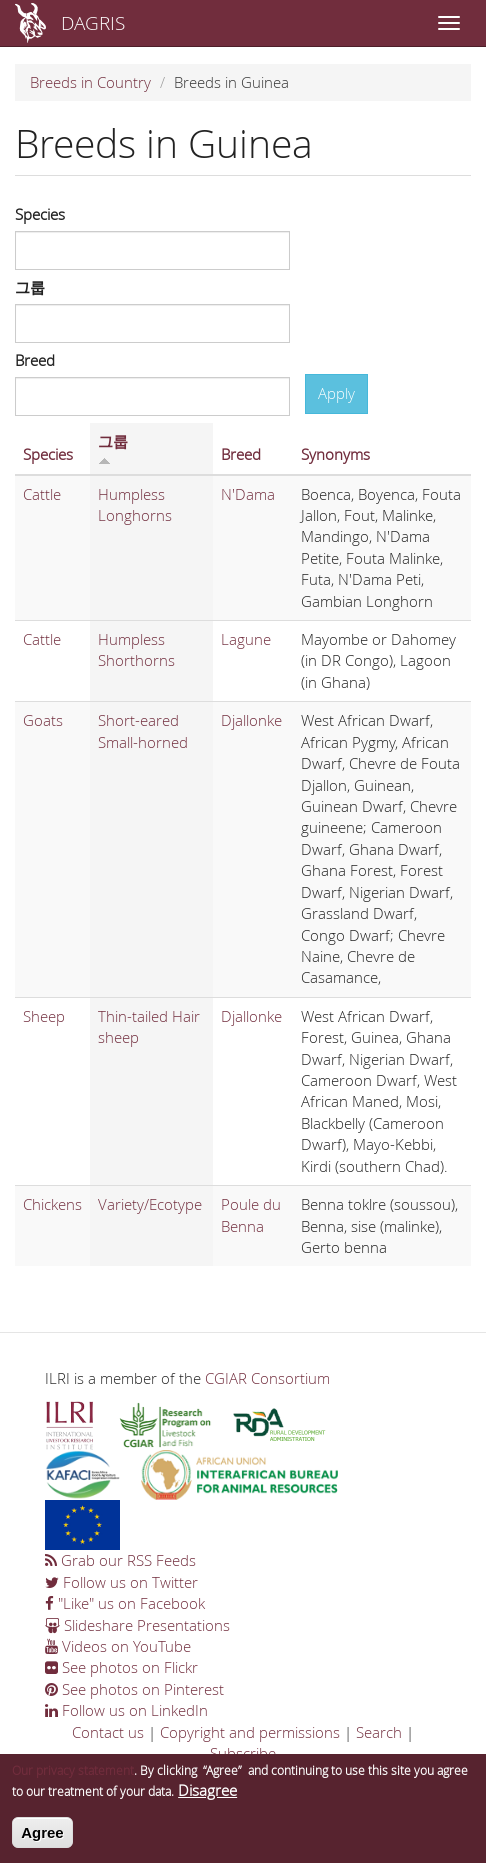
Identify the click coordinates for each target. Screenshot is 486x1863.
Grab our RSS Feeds (120, 1560)
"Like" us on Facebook (125, 1603)
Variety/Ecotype (150, 1204)
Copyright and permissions (250, 1732)
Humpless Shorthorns (136, 649)
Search (379, 1732)
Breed (35, 360)
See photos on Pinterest (134, 1689)
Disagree (207, 1798)
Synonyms (335, 454)
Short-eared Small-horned (143, 730)
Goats (43, 720)
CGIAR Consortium (267, 1378)
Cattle (42, 494)
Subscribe (243, 1753)
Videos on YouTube (118, 1646)
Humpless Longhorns (135, 504)
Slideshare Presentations (137, 1625)
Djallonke (251, 720)
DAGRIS (93, 22)
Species (40, 214)
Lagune (246, 639)
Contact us (108, 1732)
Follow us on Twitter (121, 1582)
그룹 (30, 287)
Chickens (52, 1204)
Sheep (44, 1016)
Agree (42, 1839)
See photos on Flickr (121, 1667)
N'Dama (248, 494)
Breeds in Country (90, 82)
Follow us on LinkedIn (126, 1710)
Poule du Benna (251, 1214)
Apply (336, 393)
